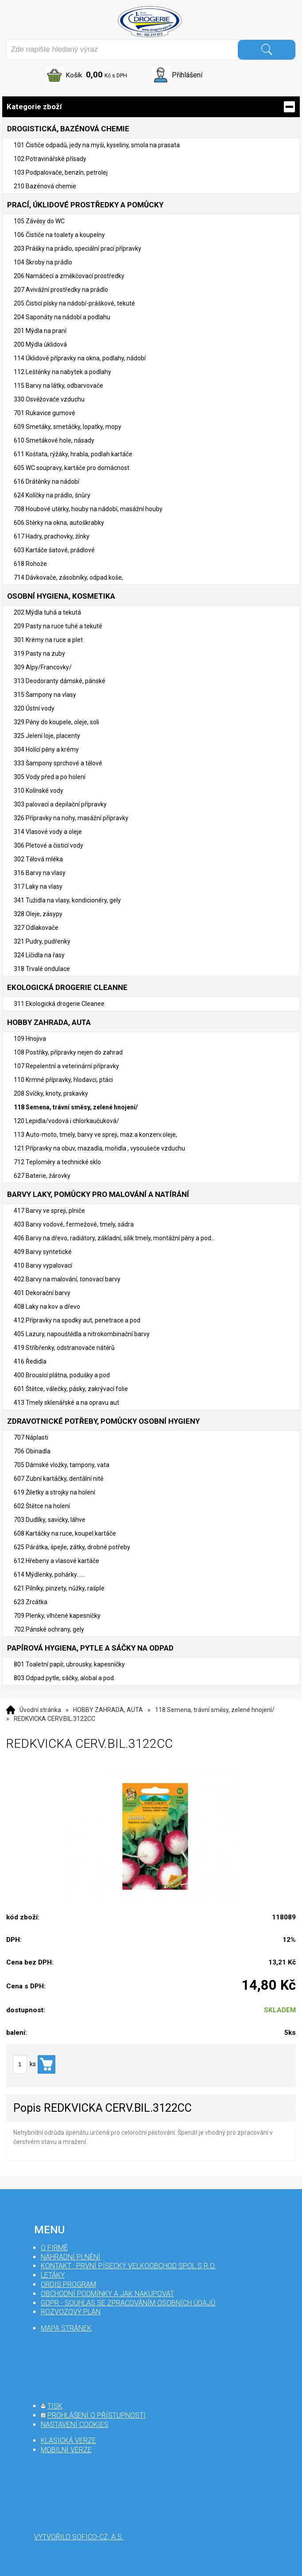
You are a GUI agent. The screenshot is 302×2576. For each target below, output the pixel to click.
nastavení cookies (74, 2424)
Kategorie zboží (151, 107)
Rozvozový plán (71, 2312)
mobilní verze (66, 2450)
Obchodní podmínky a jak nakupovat (107, 2293)
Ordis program (68, 2284)
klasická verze (68, 2440)
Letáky (53, 2275)
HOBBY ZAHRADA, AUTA (108, 1709)
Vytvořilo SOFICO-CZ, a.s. (79, 2537)
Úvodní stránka (40, 1709)
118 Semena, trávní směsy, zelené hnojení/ (215, 1709)
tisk (54, 2406)
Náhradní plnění (71, 2257)
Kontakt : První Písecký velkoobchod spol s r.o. (128, 2266)
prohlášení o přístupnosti (96, 2415)
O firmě (54, 2247)
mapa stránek (66, 2328)
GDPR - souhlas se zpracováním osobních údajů (128, 2303)
